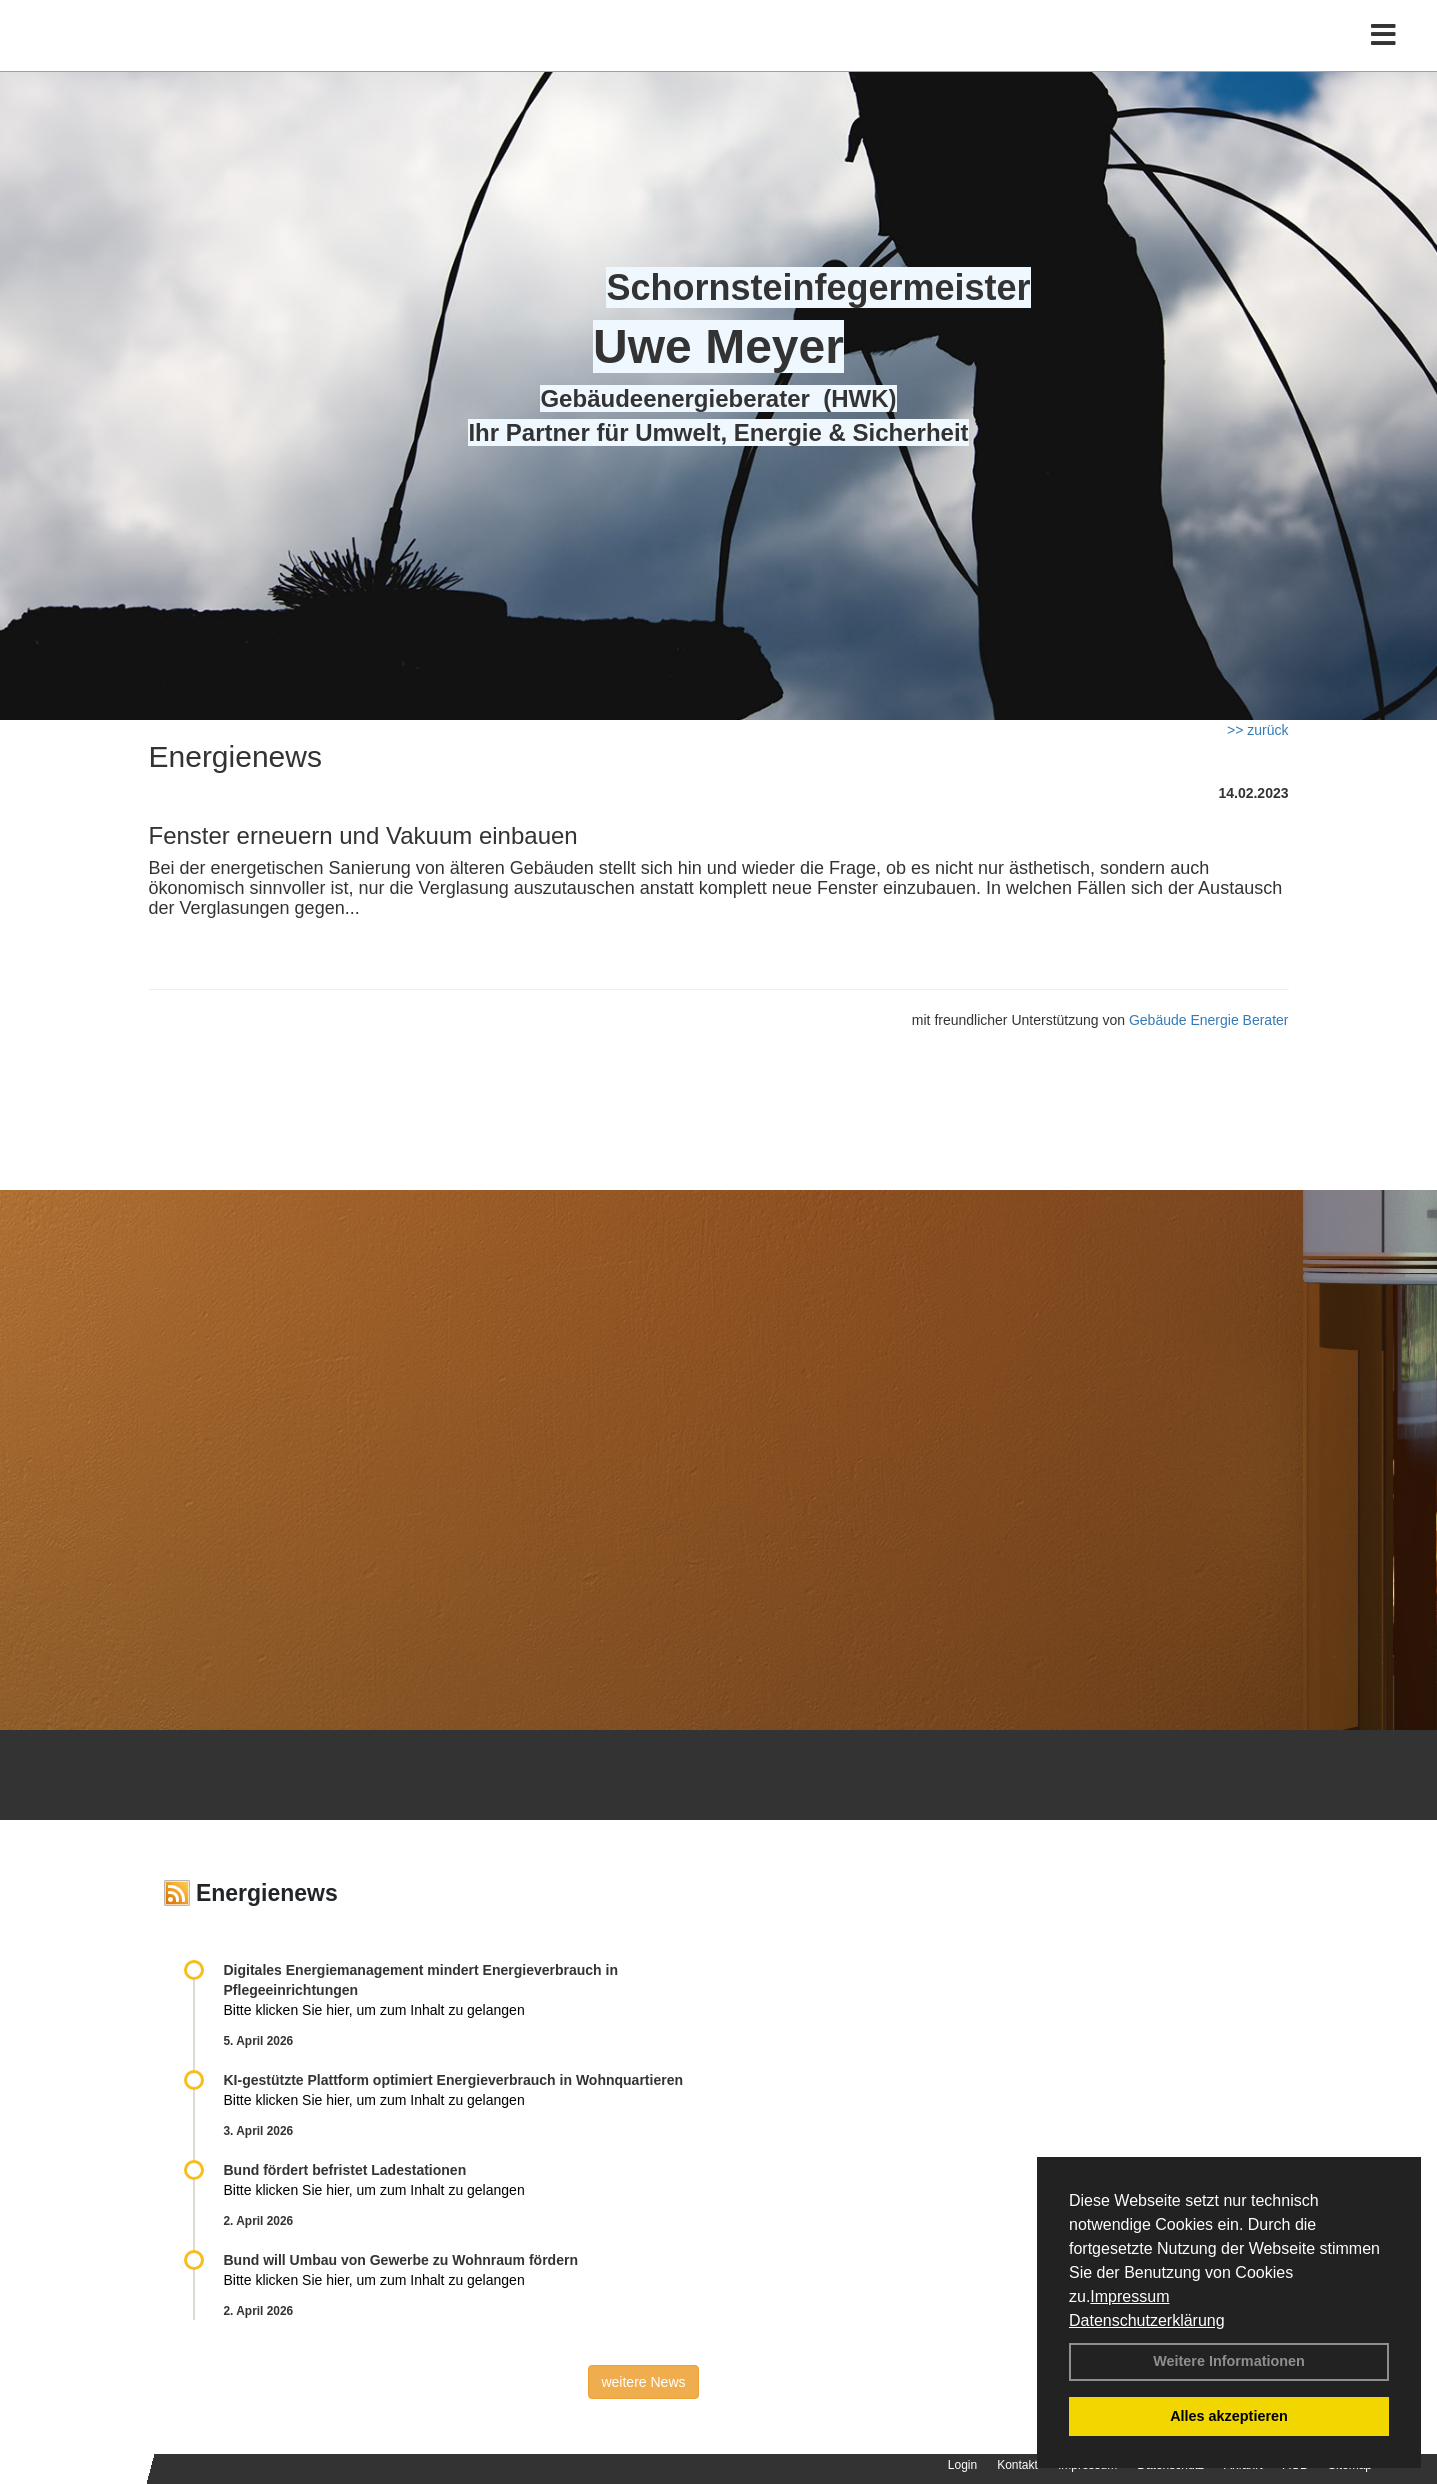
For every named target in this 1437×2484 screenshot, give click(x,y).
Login (962, 2465)
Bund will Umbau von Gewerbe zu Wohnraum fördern (401, 2260)
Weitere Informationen (1229, 2361)
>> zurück (1257, 730)
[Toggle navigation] (1383, 57)
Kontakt (1017, 2465)
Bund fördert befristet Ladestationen (345, 2170)
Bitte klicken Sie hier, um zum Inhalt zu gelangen (374, 2010)
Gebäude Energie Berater (1209, 1020)
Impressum (1129, 2296)
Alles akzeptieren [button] (1229, 2416)
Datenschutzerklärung (1147, 2320)
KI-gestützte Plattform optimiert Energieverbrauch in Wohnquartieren (453, 2080)
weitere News (643, 2382)
